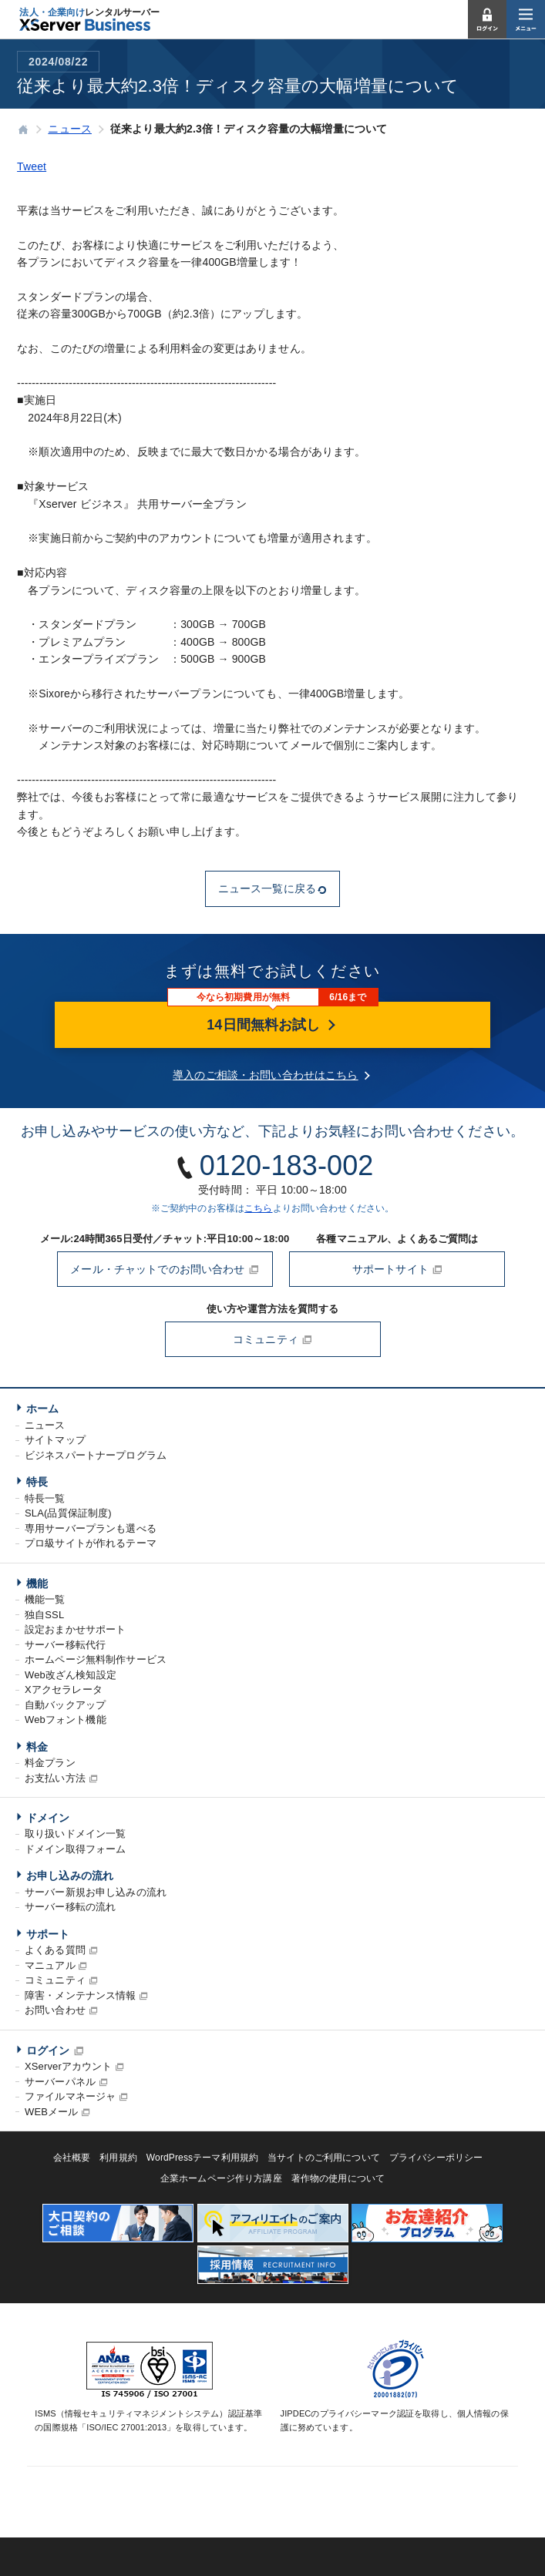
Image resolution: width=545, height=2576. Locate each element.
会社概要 (72, 2157)
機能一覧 (45, 1599)
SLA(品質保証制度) (68, 1513)
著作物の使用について (338, 2178)
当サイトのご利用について (323, 2157)
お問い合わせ (55, 2010)
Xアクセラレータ (64, 1689)
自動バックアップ (65, 1705)
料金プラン (50, 1762)
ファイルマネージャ (70, 2096)
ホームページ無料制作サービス (96, 1659)
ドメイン (48, 1818)
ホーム (42, 1408)
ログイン (48, 2050)
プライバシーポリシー (436, 2157)
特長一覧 (45, 1498)
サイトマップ (55, 1440)
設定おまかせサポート (75, 1629)
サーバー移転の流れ (70, 1907)
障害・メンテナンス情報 (80, 1995)
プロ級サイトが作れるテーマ (90, 1543)
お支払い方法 (55, 1778)
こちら (258, 1208)
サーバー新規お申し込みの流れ (96, 1892)
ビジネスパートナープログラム (96, 1455)
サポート (48, 1934)
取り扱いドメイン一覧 (75, 1833)
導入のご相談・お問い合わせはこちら (265, 1075)
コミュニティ (272, 1339)
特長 (37, 1482)
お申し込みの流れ (69, 1875)
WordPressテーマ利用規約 (202, 2157)
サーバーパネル (60, 2081)
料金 (37, 1747)
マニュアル (50, 1965)
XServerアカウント (69, 2066)
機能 (37, 1583)
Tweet (31, 166)
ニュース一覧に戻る (272, 888)
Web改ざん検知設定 (70, 1675)
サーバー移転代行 (65, 1645)
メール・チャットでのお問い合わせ (164, 1269)
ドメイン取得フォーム (75, 1849)
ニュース (45, 1425)
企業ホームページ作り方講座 (221, 2178)
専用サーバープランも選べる (90, 1528)
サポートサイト (397, 1269)
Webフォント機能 (65, 1719)
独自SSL (44, 1614)
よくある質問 (55, 1950)
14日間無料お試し (272, 1025)
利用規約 (118, 2157)
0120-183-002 (287, 1165)
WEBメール (51, 2112)
